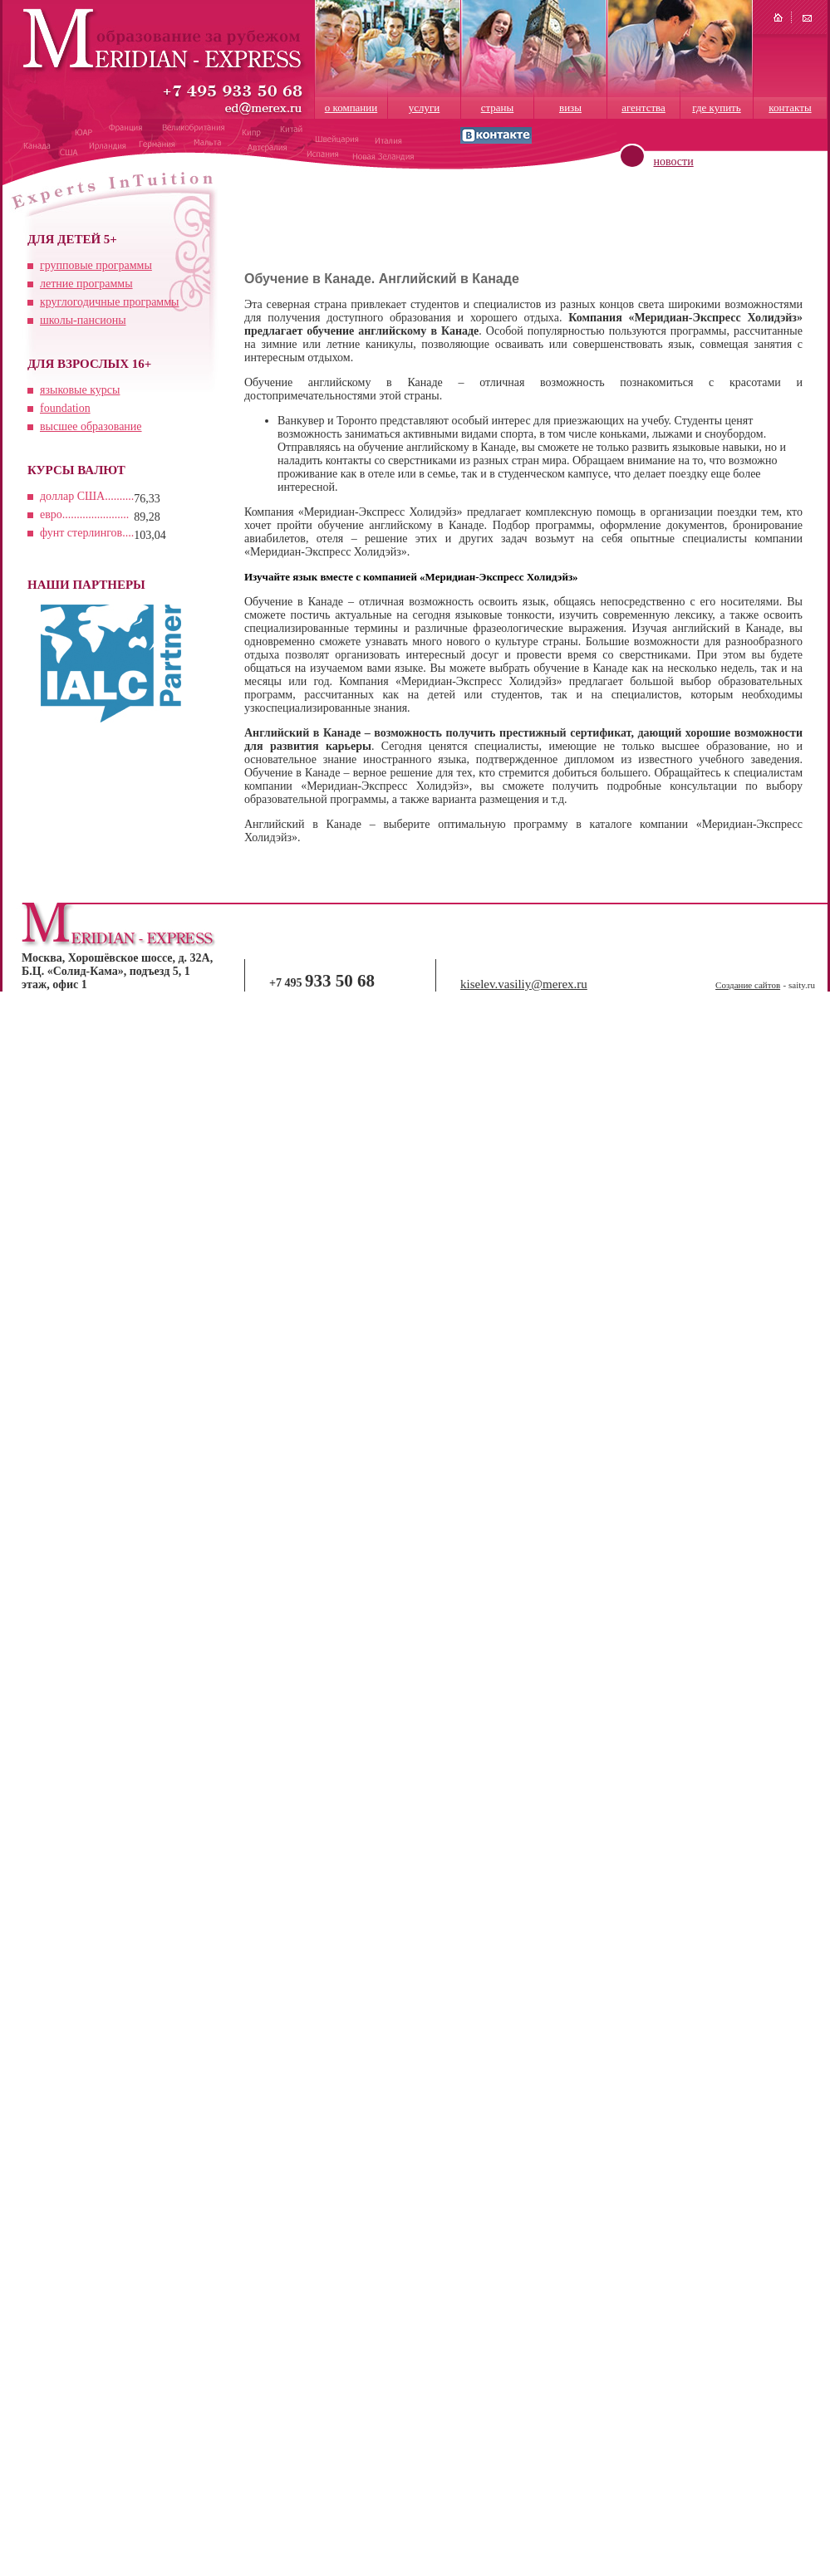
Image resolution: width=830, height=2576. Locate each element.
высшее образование (91, 426)
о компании (351, 107)
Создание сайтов (747, 985)
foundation (65, 408)
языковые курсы (80, 390)
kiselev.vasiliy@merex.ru (523, 984)
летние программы (86, 283)
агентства (643, 107)
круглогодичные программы (109, 302)
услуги (424, 107)
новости (674, 161)
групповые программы (96, 265)
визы (570, 107)
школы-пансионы (83, 320)
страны (497, 107)
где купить (716, 107)
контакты (790, 107)
